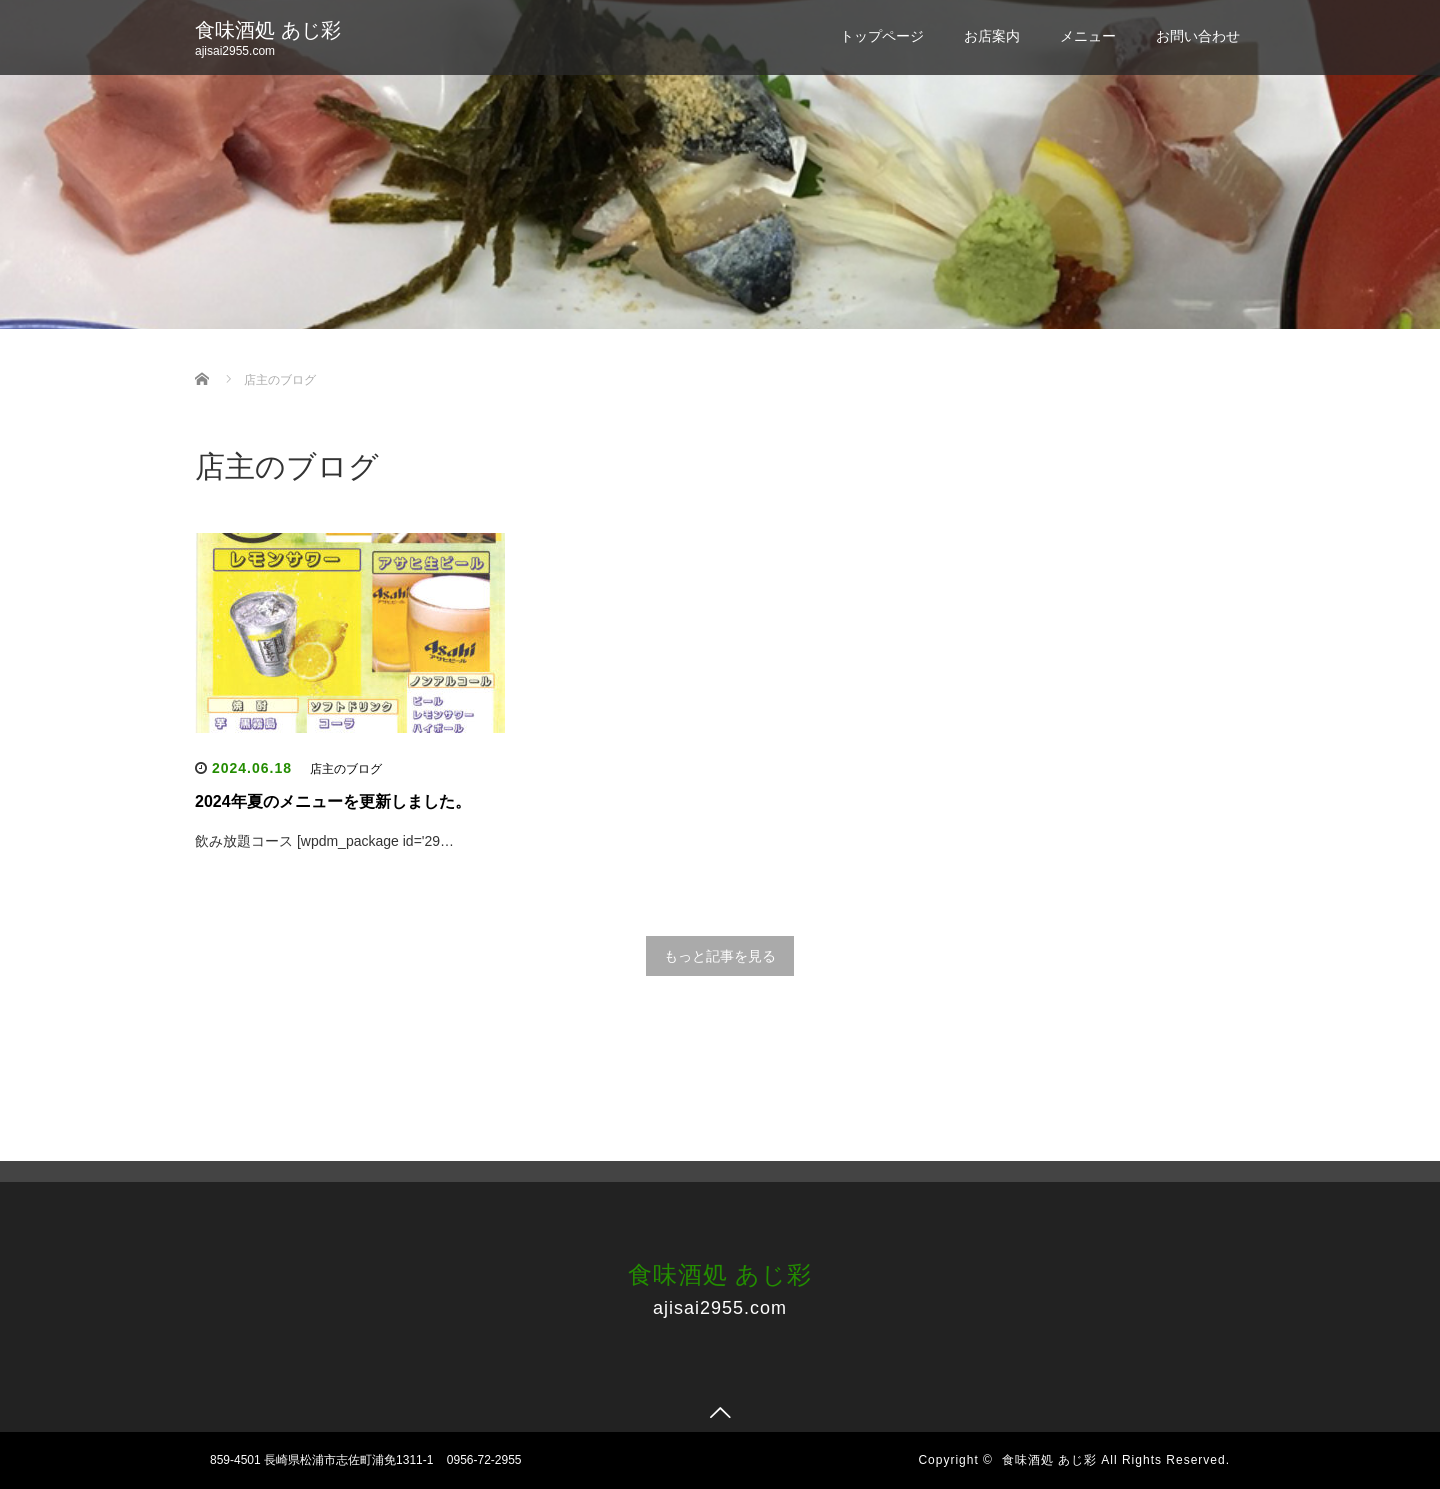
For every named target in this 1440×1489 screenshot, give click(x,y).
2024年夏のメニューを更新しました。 (333, 801)
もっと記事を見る (720, 956)
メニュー (1088, 36)
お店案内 (992, 36)
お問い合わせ (1198, 36)
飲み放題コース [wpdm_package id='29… (324, 841)
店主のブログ (346, 769)
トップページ (882, 36)
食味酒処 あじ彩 (268, 30)
